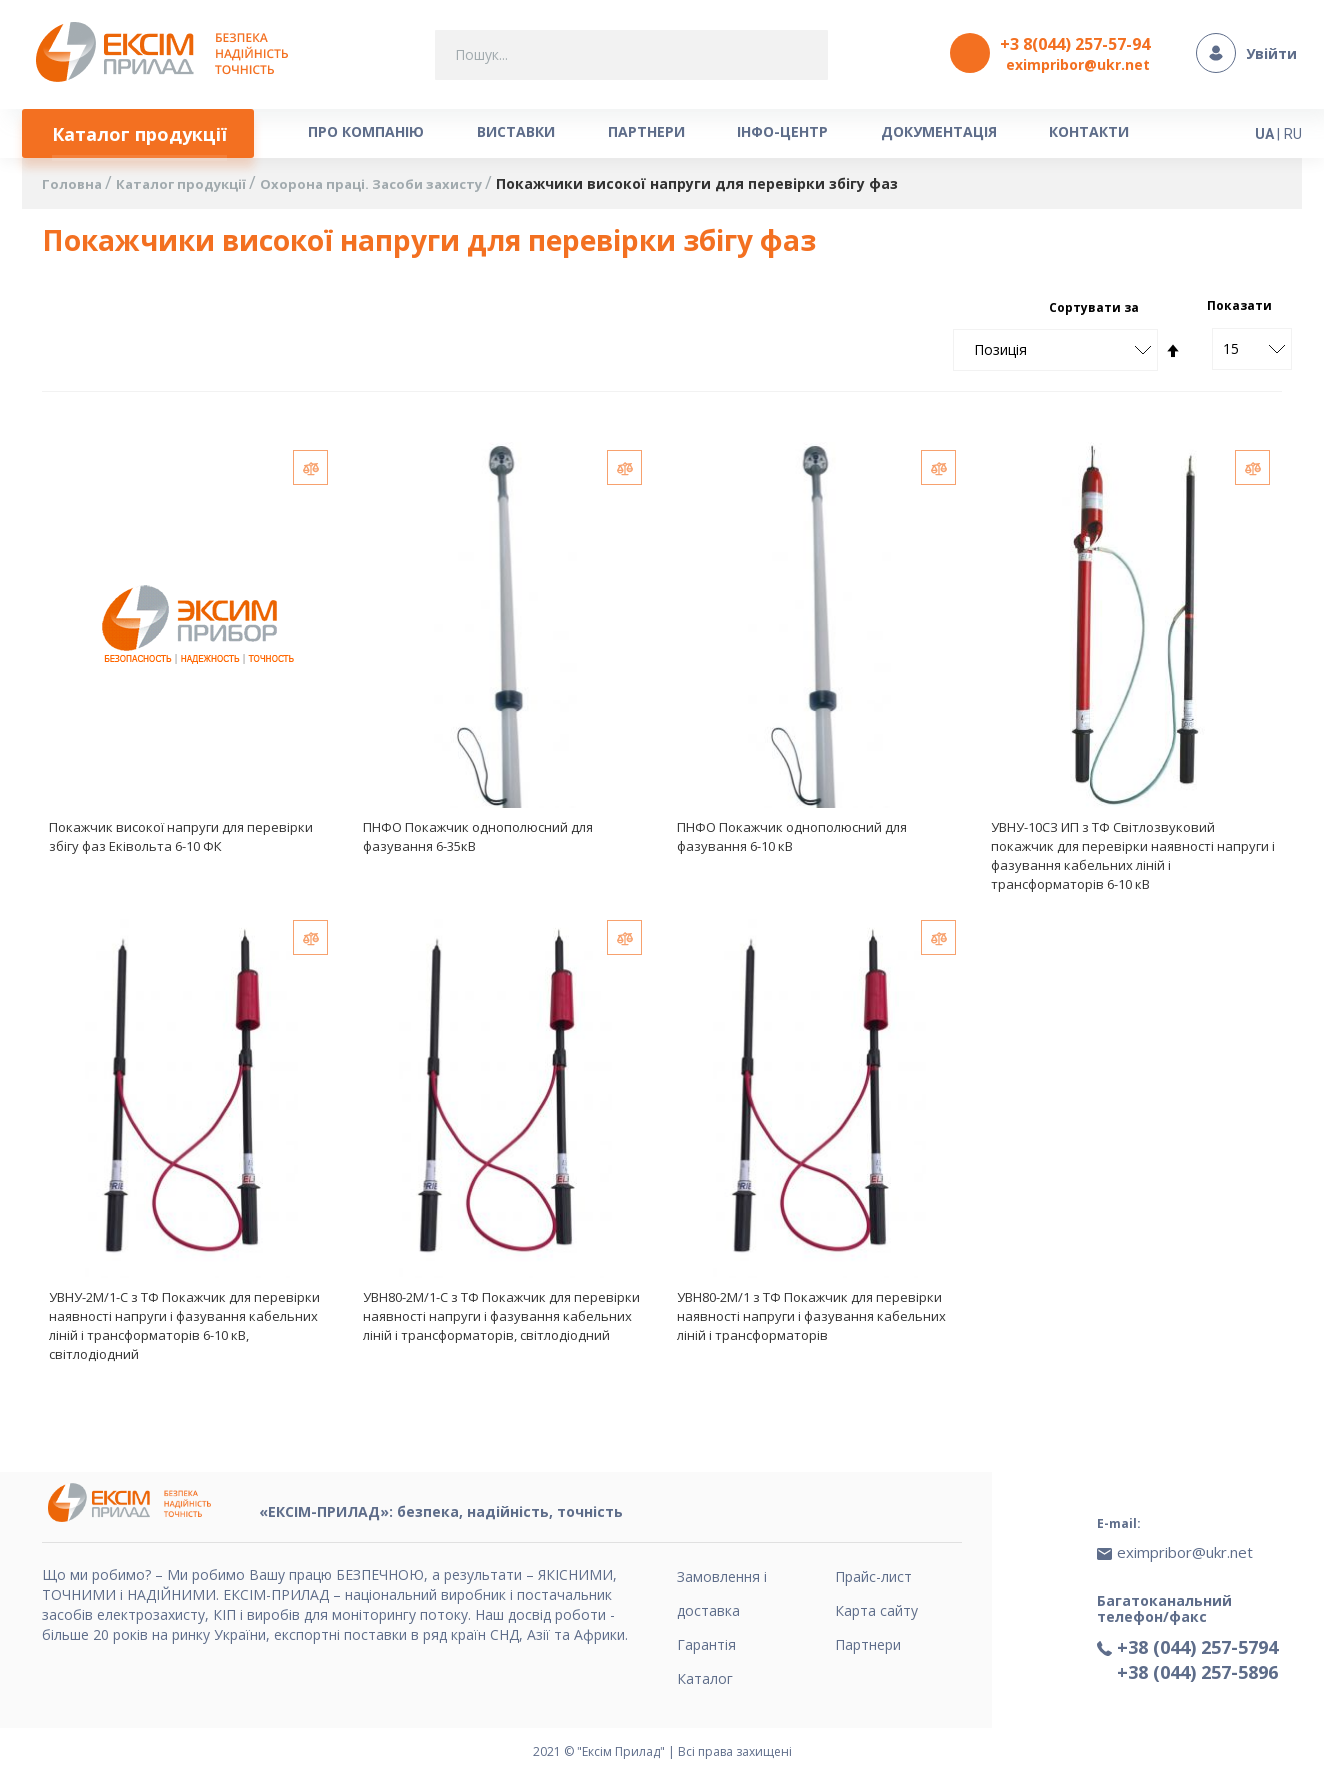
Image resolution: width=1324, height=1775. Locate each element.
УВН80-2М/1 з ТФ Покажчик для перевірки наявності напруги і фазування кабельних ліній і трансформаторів (811, 1322)
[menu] (607, 135)
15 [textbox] (1231, 352)
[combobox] (631, 55)
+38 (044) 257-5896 (1197, 1661)
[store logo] (167, 53)
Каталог (705, 1678)
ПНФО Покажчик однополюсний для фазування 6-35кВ (478, 840)
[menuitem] (143, 135)
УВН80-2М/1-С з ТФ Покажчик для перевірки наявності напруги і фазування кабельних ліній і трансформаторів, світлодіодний (501, 1322)
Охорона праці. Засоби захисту (392, 188)
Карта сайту (876, 1610)
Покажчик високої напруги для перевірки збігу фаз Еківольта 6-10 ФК (181, 840)
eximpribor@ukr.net (1078, 64)
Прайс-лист (873, 1576)
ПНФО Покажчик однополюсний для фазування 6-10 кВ (792, 840)
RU (1293, 132)
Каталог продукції (190, 188)
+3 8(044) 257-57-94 (1075, 44)
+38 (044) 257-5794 (1197, 1636)
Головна (75, 188)
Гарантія (706, 1644)
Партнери (868, 1644)
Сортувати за (1094, 311)
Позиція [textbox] (1000, 353)
